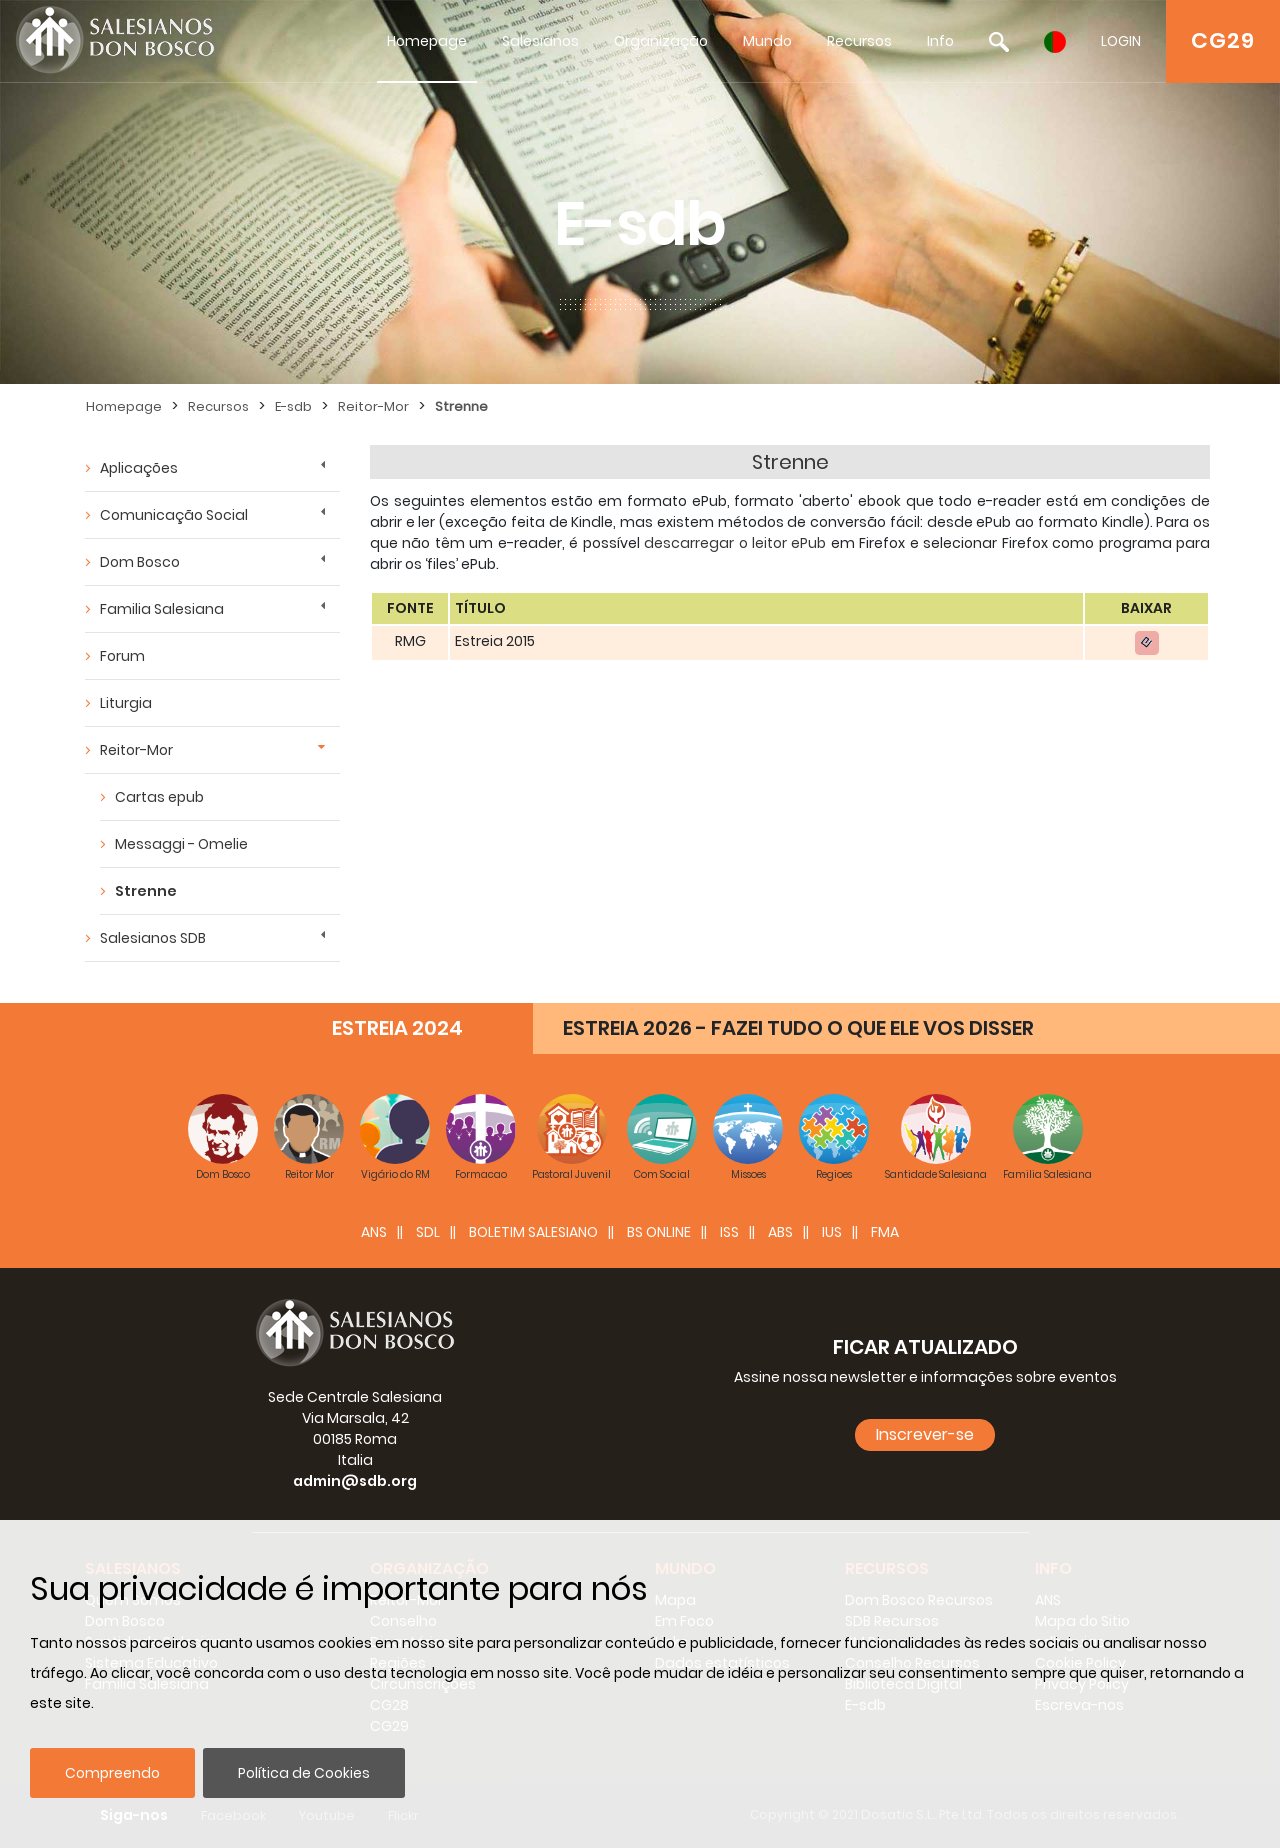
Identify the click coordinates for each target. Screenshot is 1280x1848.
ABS (780, 1232)
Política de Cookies (304, 1773)
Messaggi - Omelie (181, 844)
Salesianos (540, 41)
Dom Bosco (140, 562)
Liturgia (126, 703)
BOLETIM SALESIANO (533, 1232)
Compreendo (112, 1773)
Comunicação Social (174, 515)
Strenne (461, 406)
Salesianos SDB (153, 938)
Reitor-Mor (373, 406)
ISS (729, 1232)
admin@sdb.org (355, 1481)
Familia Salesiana (162, 609)
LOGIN (1121, 41)
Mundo (767, 41)
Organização (661, 41)
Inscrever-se (925, 1434)
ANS (374, 1232)
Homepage (427, 41)
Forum (122, 656)
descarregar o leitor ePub (735, 543)
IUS (832, 1232)
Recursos (859, 41)
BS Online (659, 1232)
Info (940, 41)
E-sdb (293, 406)
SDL (428, 1232)
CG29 (1223, 40)
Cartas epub (159, 797)
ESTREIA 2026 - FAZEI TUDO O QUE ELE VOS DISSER (798, 1028)
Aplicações (139, 468)
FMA (885, 1232)
